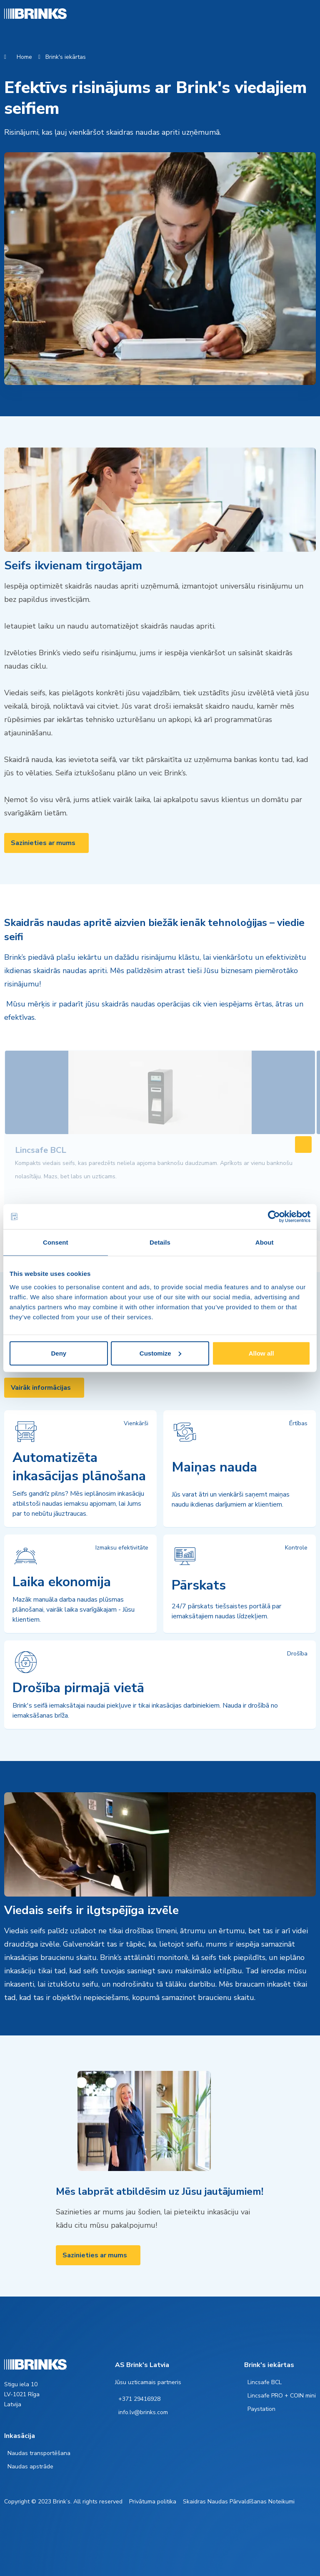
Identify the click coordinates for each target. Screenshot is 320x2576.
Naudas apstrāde (30, 2466)
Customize (160, 1352)
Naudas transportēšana (39, 2453)
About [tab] (264, 1242)
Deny (58, 1352)
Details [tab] (160, 1242)
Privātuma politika (152, 2502)
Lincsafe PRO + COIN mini (282, 2396)
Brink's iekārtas (65, 57)
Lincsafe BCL (265, 2382)
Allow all (261, 1352)
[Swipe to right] (303, 1144)
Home (24, 57)
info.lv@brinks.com (143, 2412)
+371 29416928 (139, 2399)
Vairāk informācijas (41, 1387)
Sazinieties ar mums (43, 843)
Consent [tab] (55, 1242)
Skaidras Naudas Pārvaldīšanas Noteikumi (239, 2502)
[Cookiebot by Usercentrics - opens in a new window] (274, 1216)
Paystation (261, 2409)
